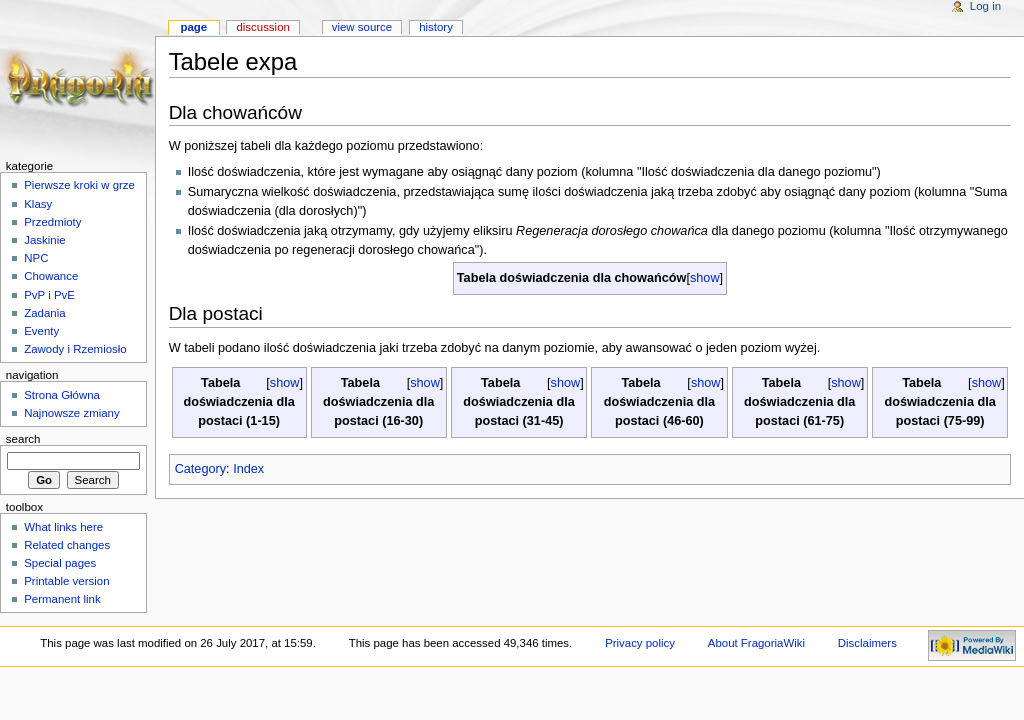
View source (362, 27)
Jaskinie (44, 240)
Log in (985, 6)
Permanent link (62, 599)
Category (200, 469)
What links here (63, 527)
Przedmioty (52, 222)
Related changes (67, 545)
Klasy (38, 204)
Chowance (51, 276)
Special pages (60, 563)
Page (193, 27)
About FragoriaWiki (756, 643)
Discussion (262, 27)
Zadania (44, 313)
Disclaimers (867, 643)
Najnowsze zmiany (71, 413)
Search (23, 439)
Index (248, 469)
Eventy (41, 331)
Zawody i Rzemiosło (75, 349)
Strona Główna (62, 395)
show (705, 278)
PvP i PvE (49, 295)
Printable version (66, 581)
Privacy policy (640, 643)
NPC (36, 258)
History (436, 27)
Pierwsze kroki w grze (79, 185)
